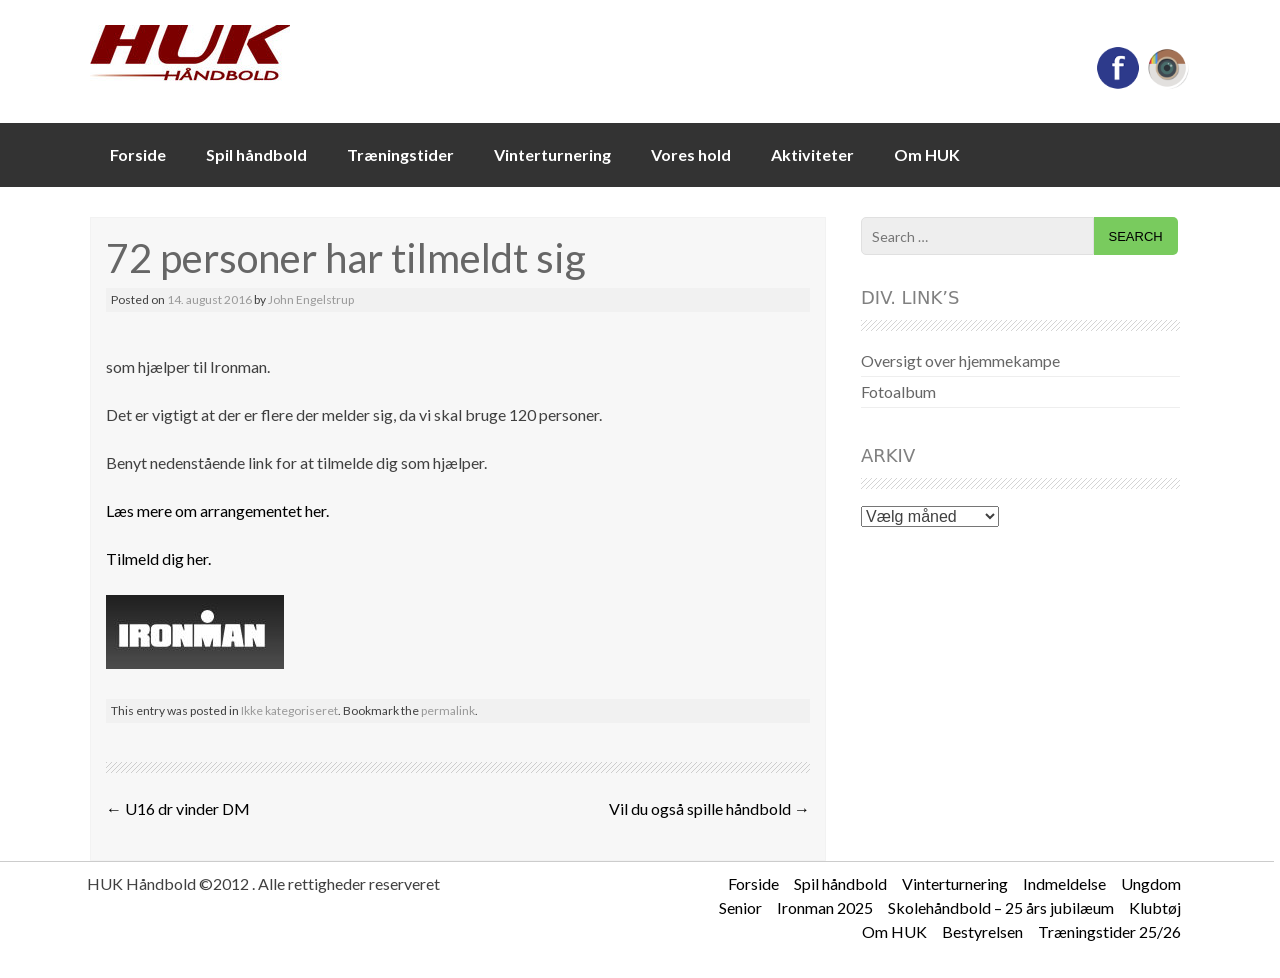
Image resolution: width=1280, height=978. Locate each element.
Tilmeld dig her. (158, 558)
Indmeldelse (1064, 883)
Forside (138, 154)
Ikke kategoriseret (289, 710)
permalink (448, 710)
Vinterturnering (552, 154)
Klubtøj (1155, 907)
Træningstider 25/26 (1109, 931)
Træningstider (400, 154)
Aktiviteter (812, 154)
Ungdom (1151, 883)
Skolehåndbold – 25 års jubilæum (1001, 907)
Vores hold (691, 154)
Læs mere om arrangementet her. (217, 510)
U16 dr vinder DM (178, 808)
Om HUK (927, 154)
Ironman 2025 (825, 907)
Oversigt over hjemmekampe (960, 360)
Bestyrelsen (982, 931)
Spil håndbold (256, 154)
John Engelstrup (311, 299)
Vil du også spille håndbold (709, 808)
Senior (740, 907)
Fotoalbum (898, 391)
